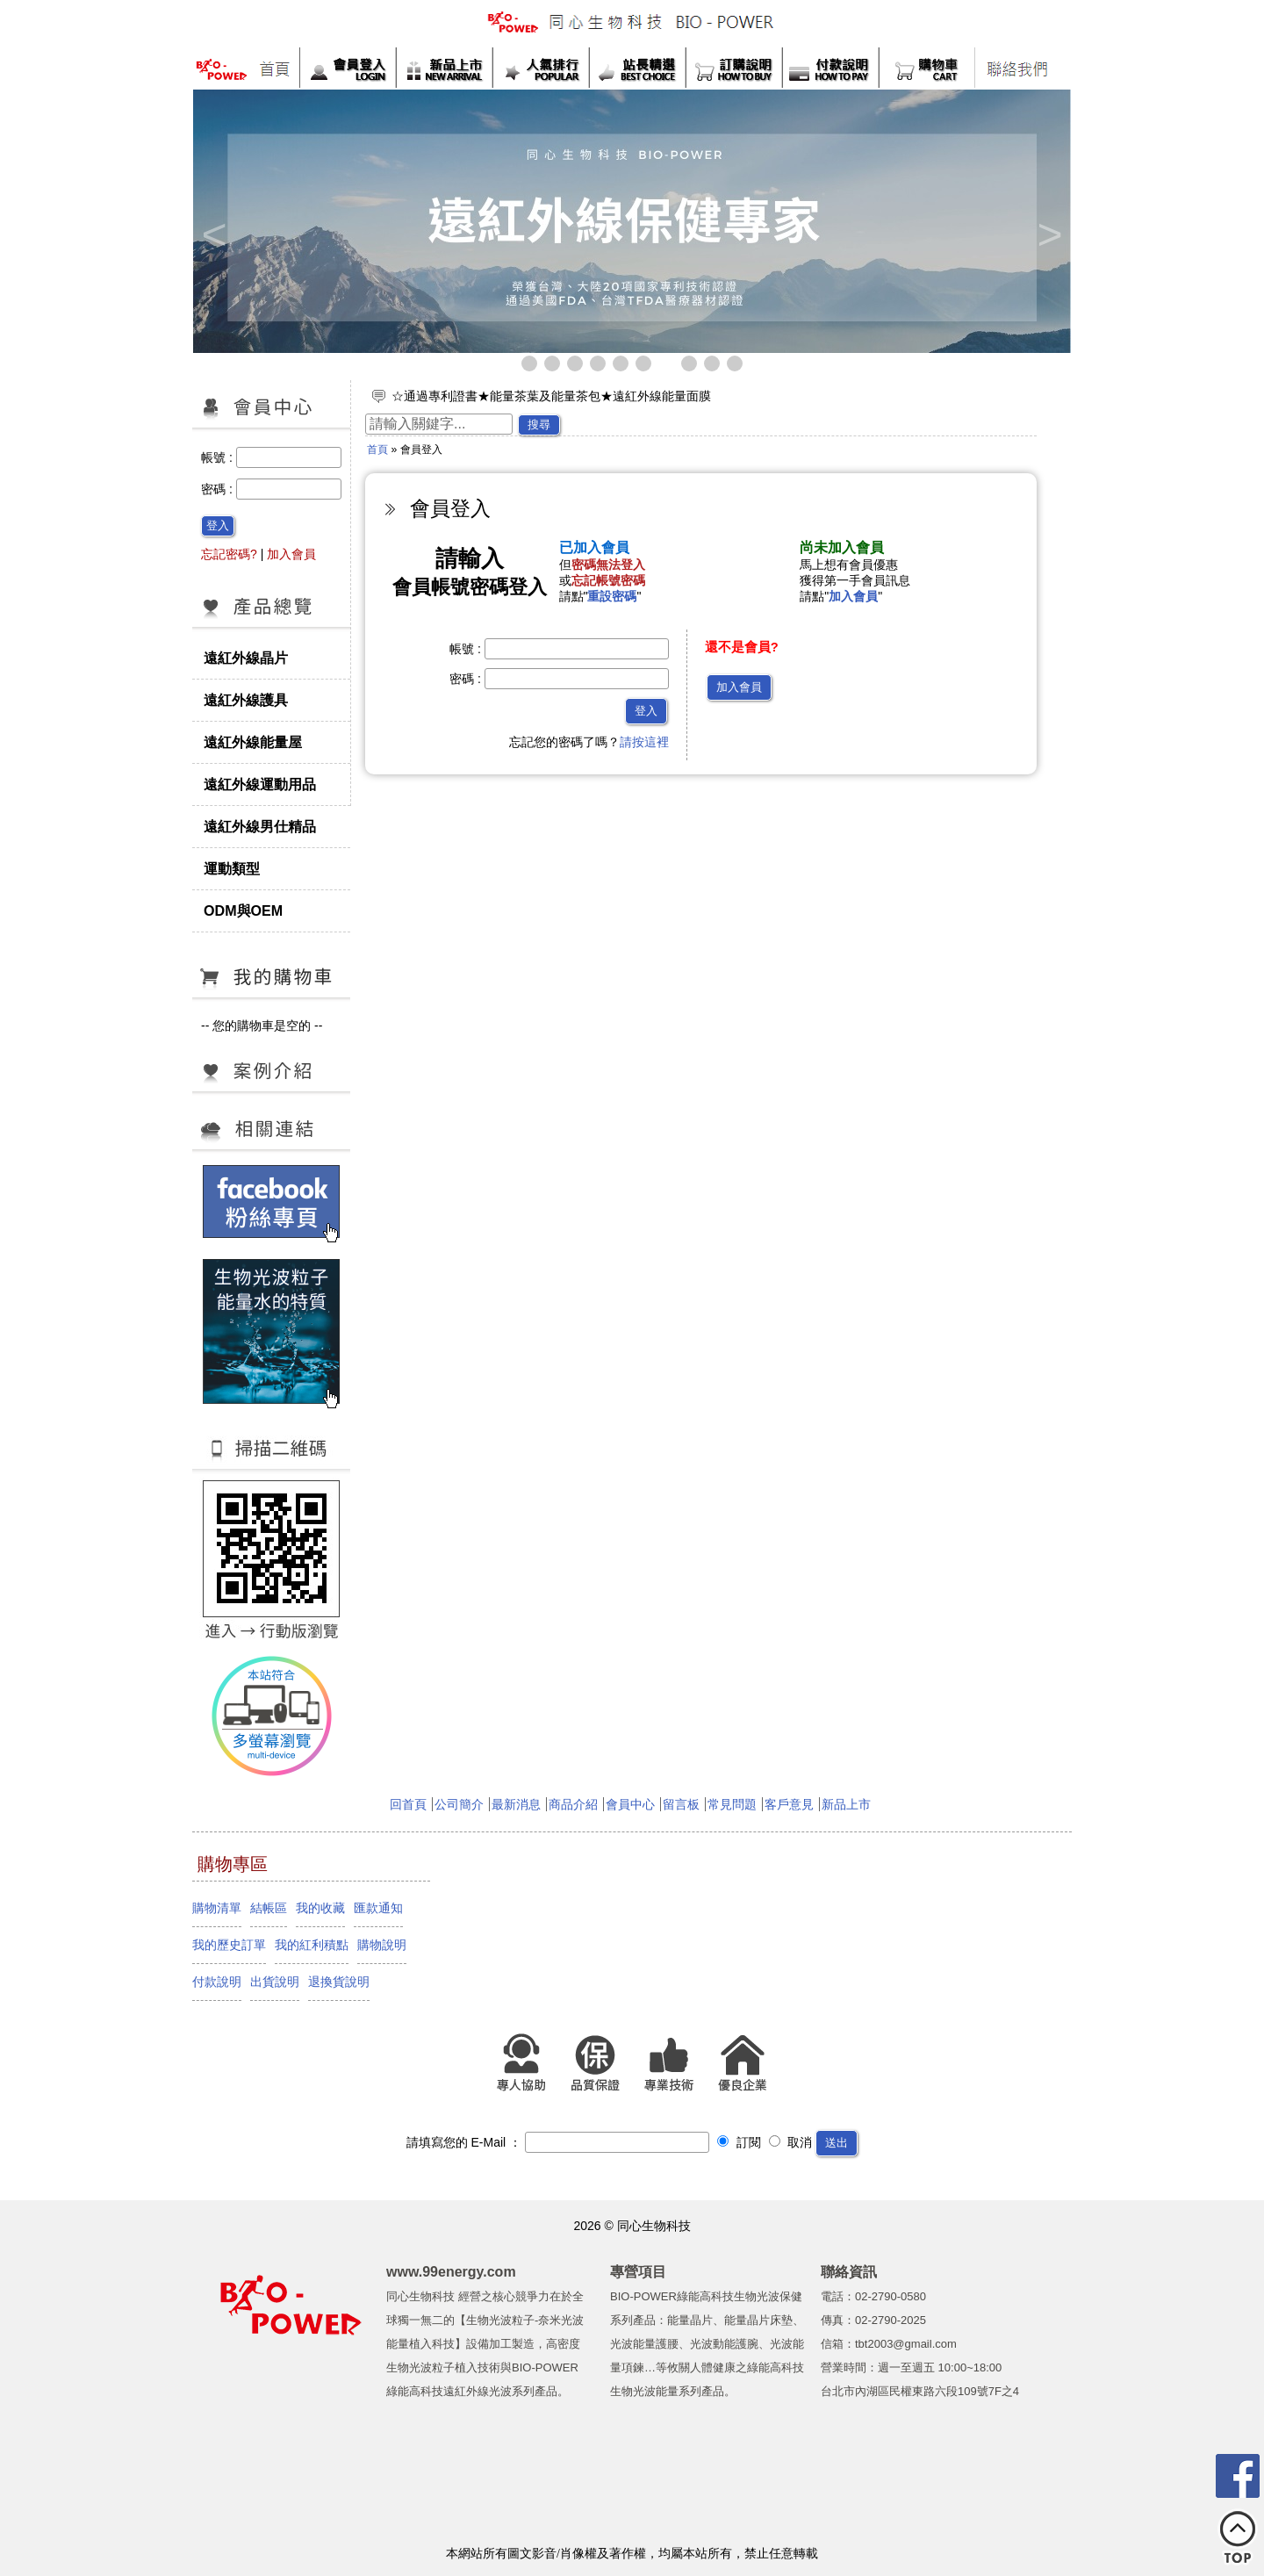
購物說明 (381, 1945)
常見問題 (732, 1804)
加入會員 (291, 554)
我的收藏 (320, 1908)
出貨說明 (274, 1982)
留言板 (681, 1804)
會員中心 (630, 1804)
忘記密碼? (229, 554)
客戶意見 (789, 1804)
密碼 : (218, 489)
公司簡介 (459, 1804)
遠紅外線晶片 (246, 658)
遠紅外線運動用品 (260, 784)
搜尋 (539, 424)
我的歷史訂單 (229, 1945)
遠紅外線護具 (246, 700)
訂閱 (739, 2142)
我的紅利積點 (311, 1945)
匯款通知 (378, 1908)
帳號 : (218, 457)
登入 (217, 525)
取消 (791, 2142)
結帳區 (268, 1908)
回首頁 (408, 1804)
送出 (836, 2142)
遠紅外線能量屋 (253, 742)
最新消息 (516, 1804)
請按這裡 (644, 742)
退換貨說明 (339, 1982)
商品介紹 (573, 1804)
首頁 (377, 449)
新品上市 (846, 1804)
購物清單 (216, 1908)
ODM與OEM (243, 910)
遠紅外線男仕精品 (260, 826)
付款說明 (216, 1982)
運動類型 (232, 868)
